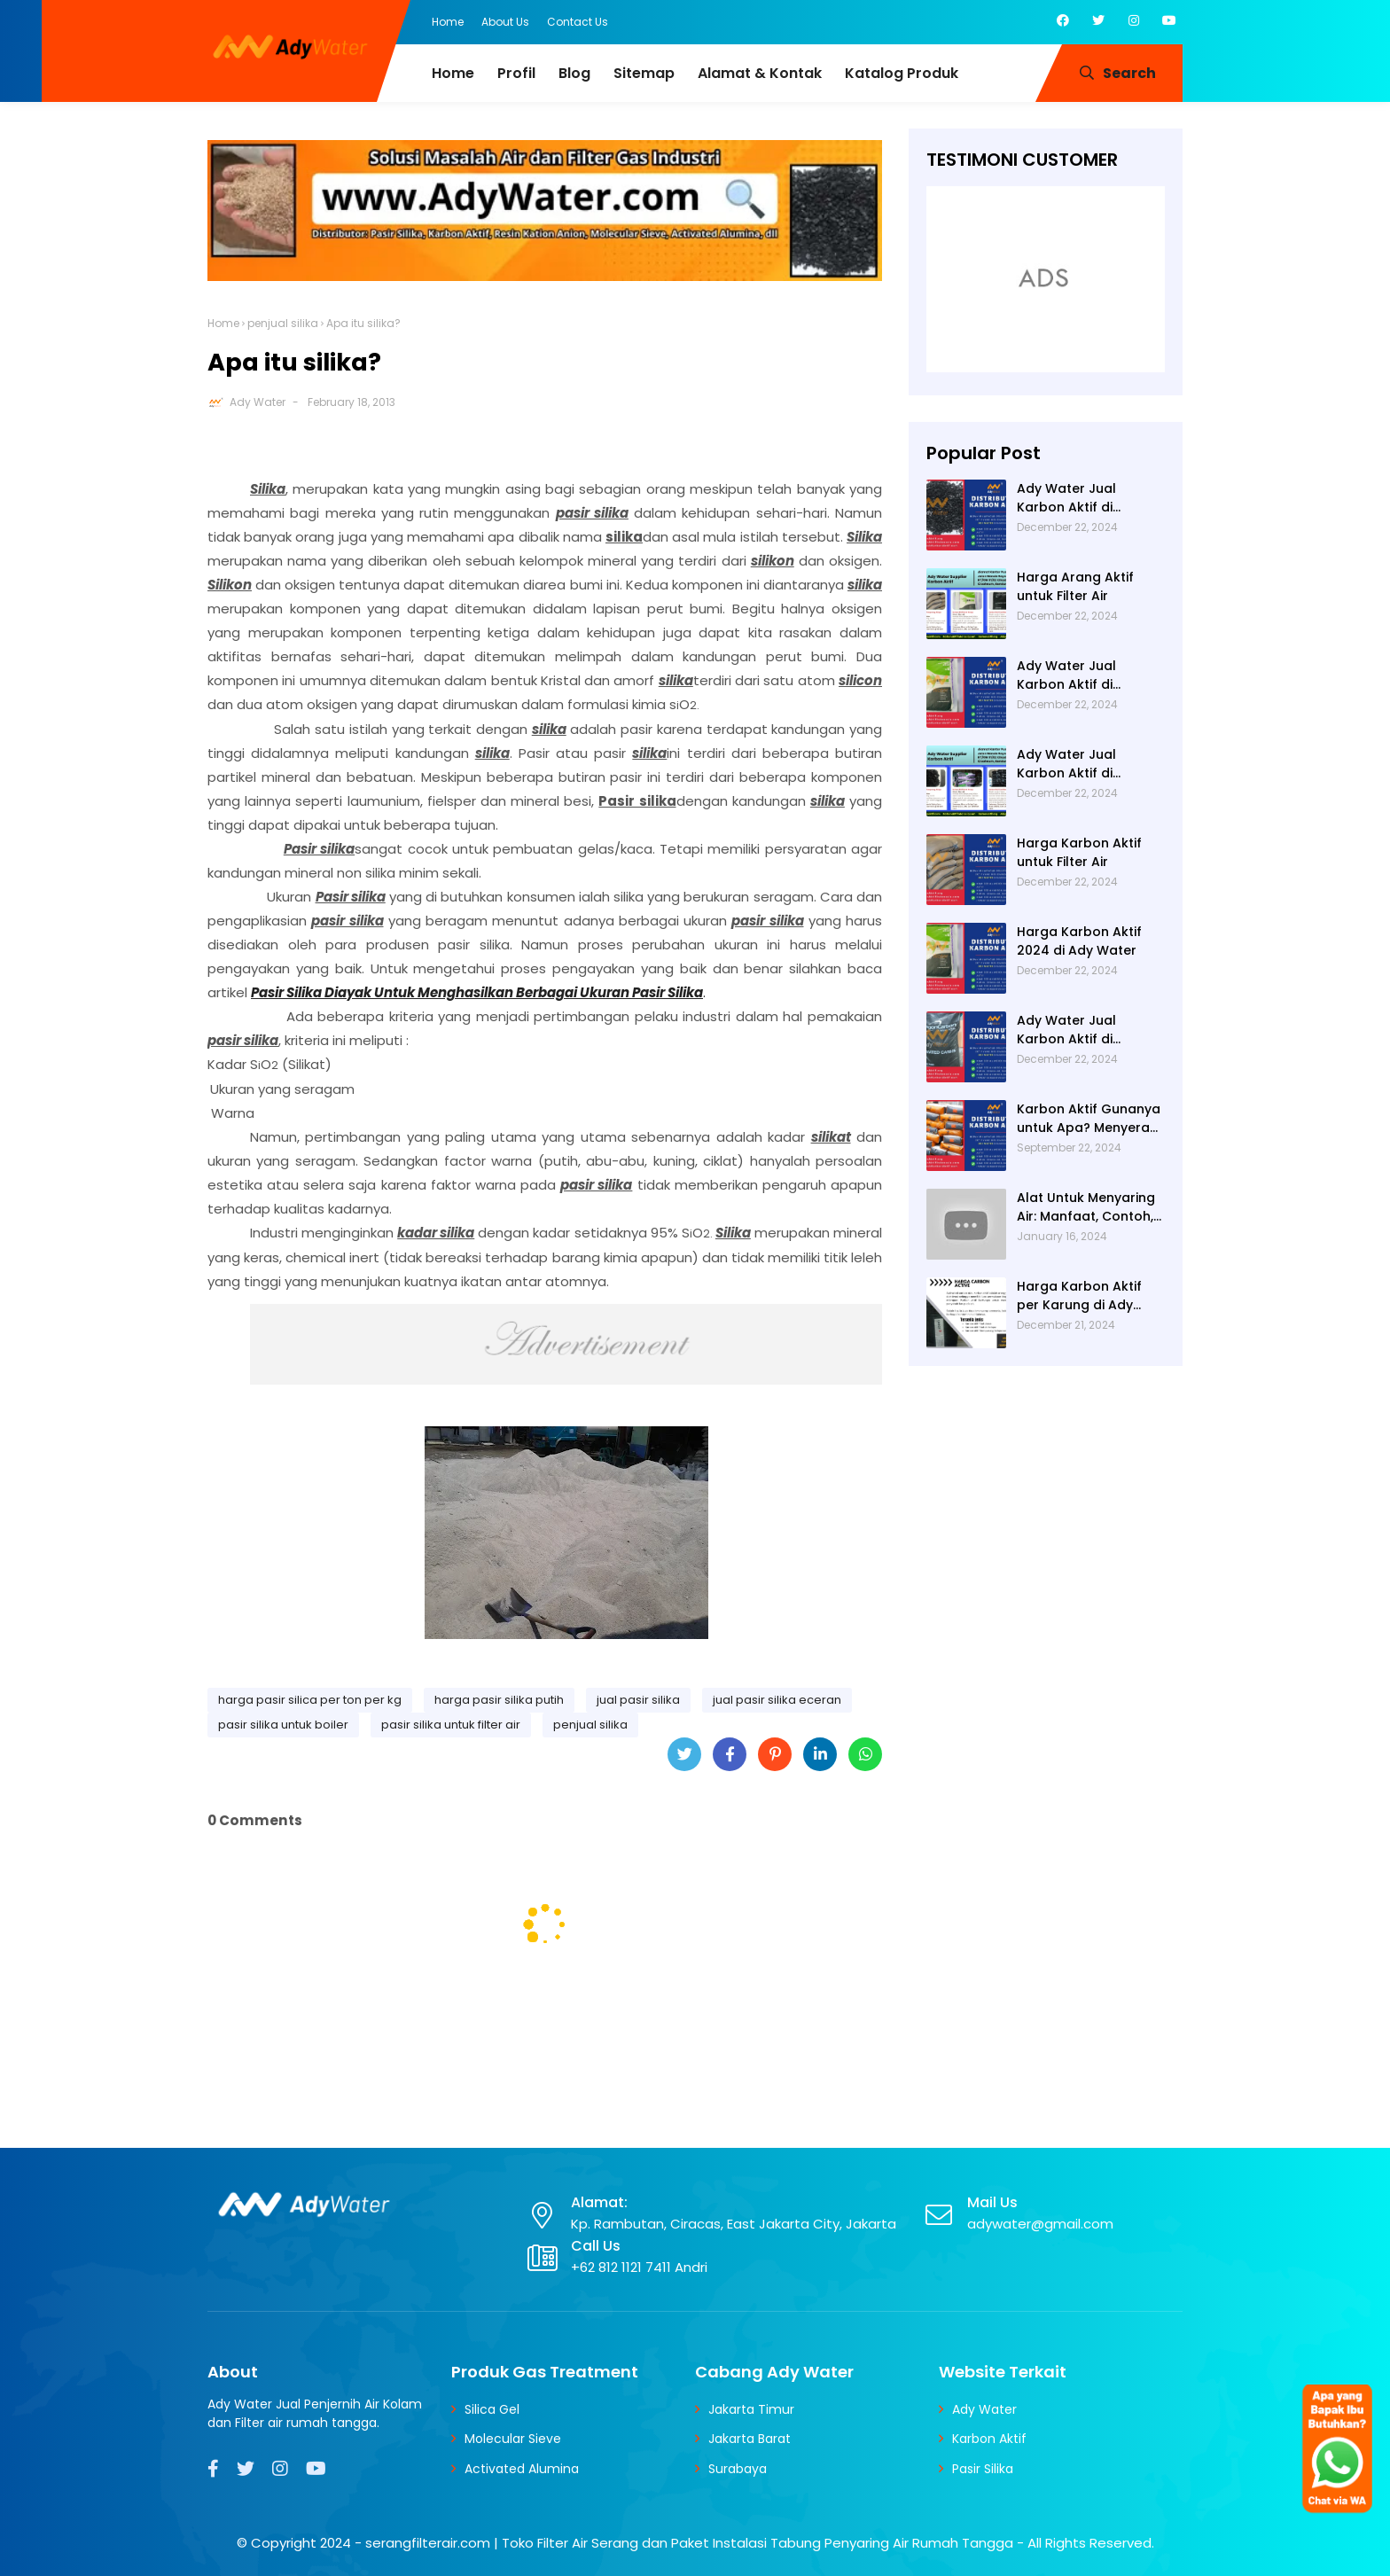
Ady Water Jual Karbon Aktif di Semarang (1066, 498)
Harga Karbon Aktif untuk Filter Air (1079, 852)
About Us (505, 21)
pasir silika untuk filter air (450, 1724)
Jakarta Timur (751, 2409)
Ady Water (257, 402)
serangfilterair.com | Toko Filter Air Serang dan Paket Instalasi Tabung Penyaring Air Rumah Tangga (689, 2542)
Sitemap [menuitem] (644, 73)
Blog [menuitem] (574, 73)
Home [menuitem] (453, 73)
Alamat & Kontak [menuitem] (760, 73)
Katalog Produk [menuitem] (901, 73)
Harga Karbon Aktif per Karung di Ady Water (1079, 1296)
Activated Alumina (522, 2469)
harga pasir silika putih (499, 1699)
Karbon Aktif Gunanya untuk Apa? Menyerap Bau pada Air (1088, 1118)
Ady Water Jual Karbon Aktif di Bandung (1066, 764)
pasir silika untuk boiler (283, 1724)
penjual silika (282, 323)
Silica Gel (492, 2409)
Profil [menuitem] (516, 73)
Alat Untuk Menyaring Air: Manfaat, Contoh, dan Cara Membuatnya (1086, 1207)
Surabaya (737, 2469)
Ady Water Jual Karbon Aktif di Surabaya (1066, 675)
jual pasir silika (638, 1699)
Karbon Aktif (989, 2438)
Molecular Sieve (513, 2438)
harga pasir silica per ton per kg (310, 1699)
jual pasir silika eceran (777, 1699)
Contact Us (577, 21)
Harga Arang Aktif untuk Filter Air (1075, 586)
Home (448, 21)
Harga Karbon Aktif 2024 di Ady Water (1079, 941)
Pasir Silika (982, 2469)
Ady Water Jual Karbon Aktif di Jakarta (1066, 1030)
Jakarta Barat (749, 2438)
